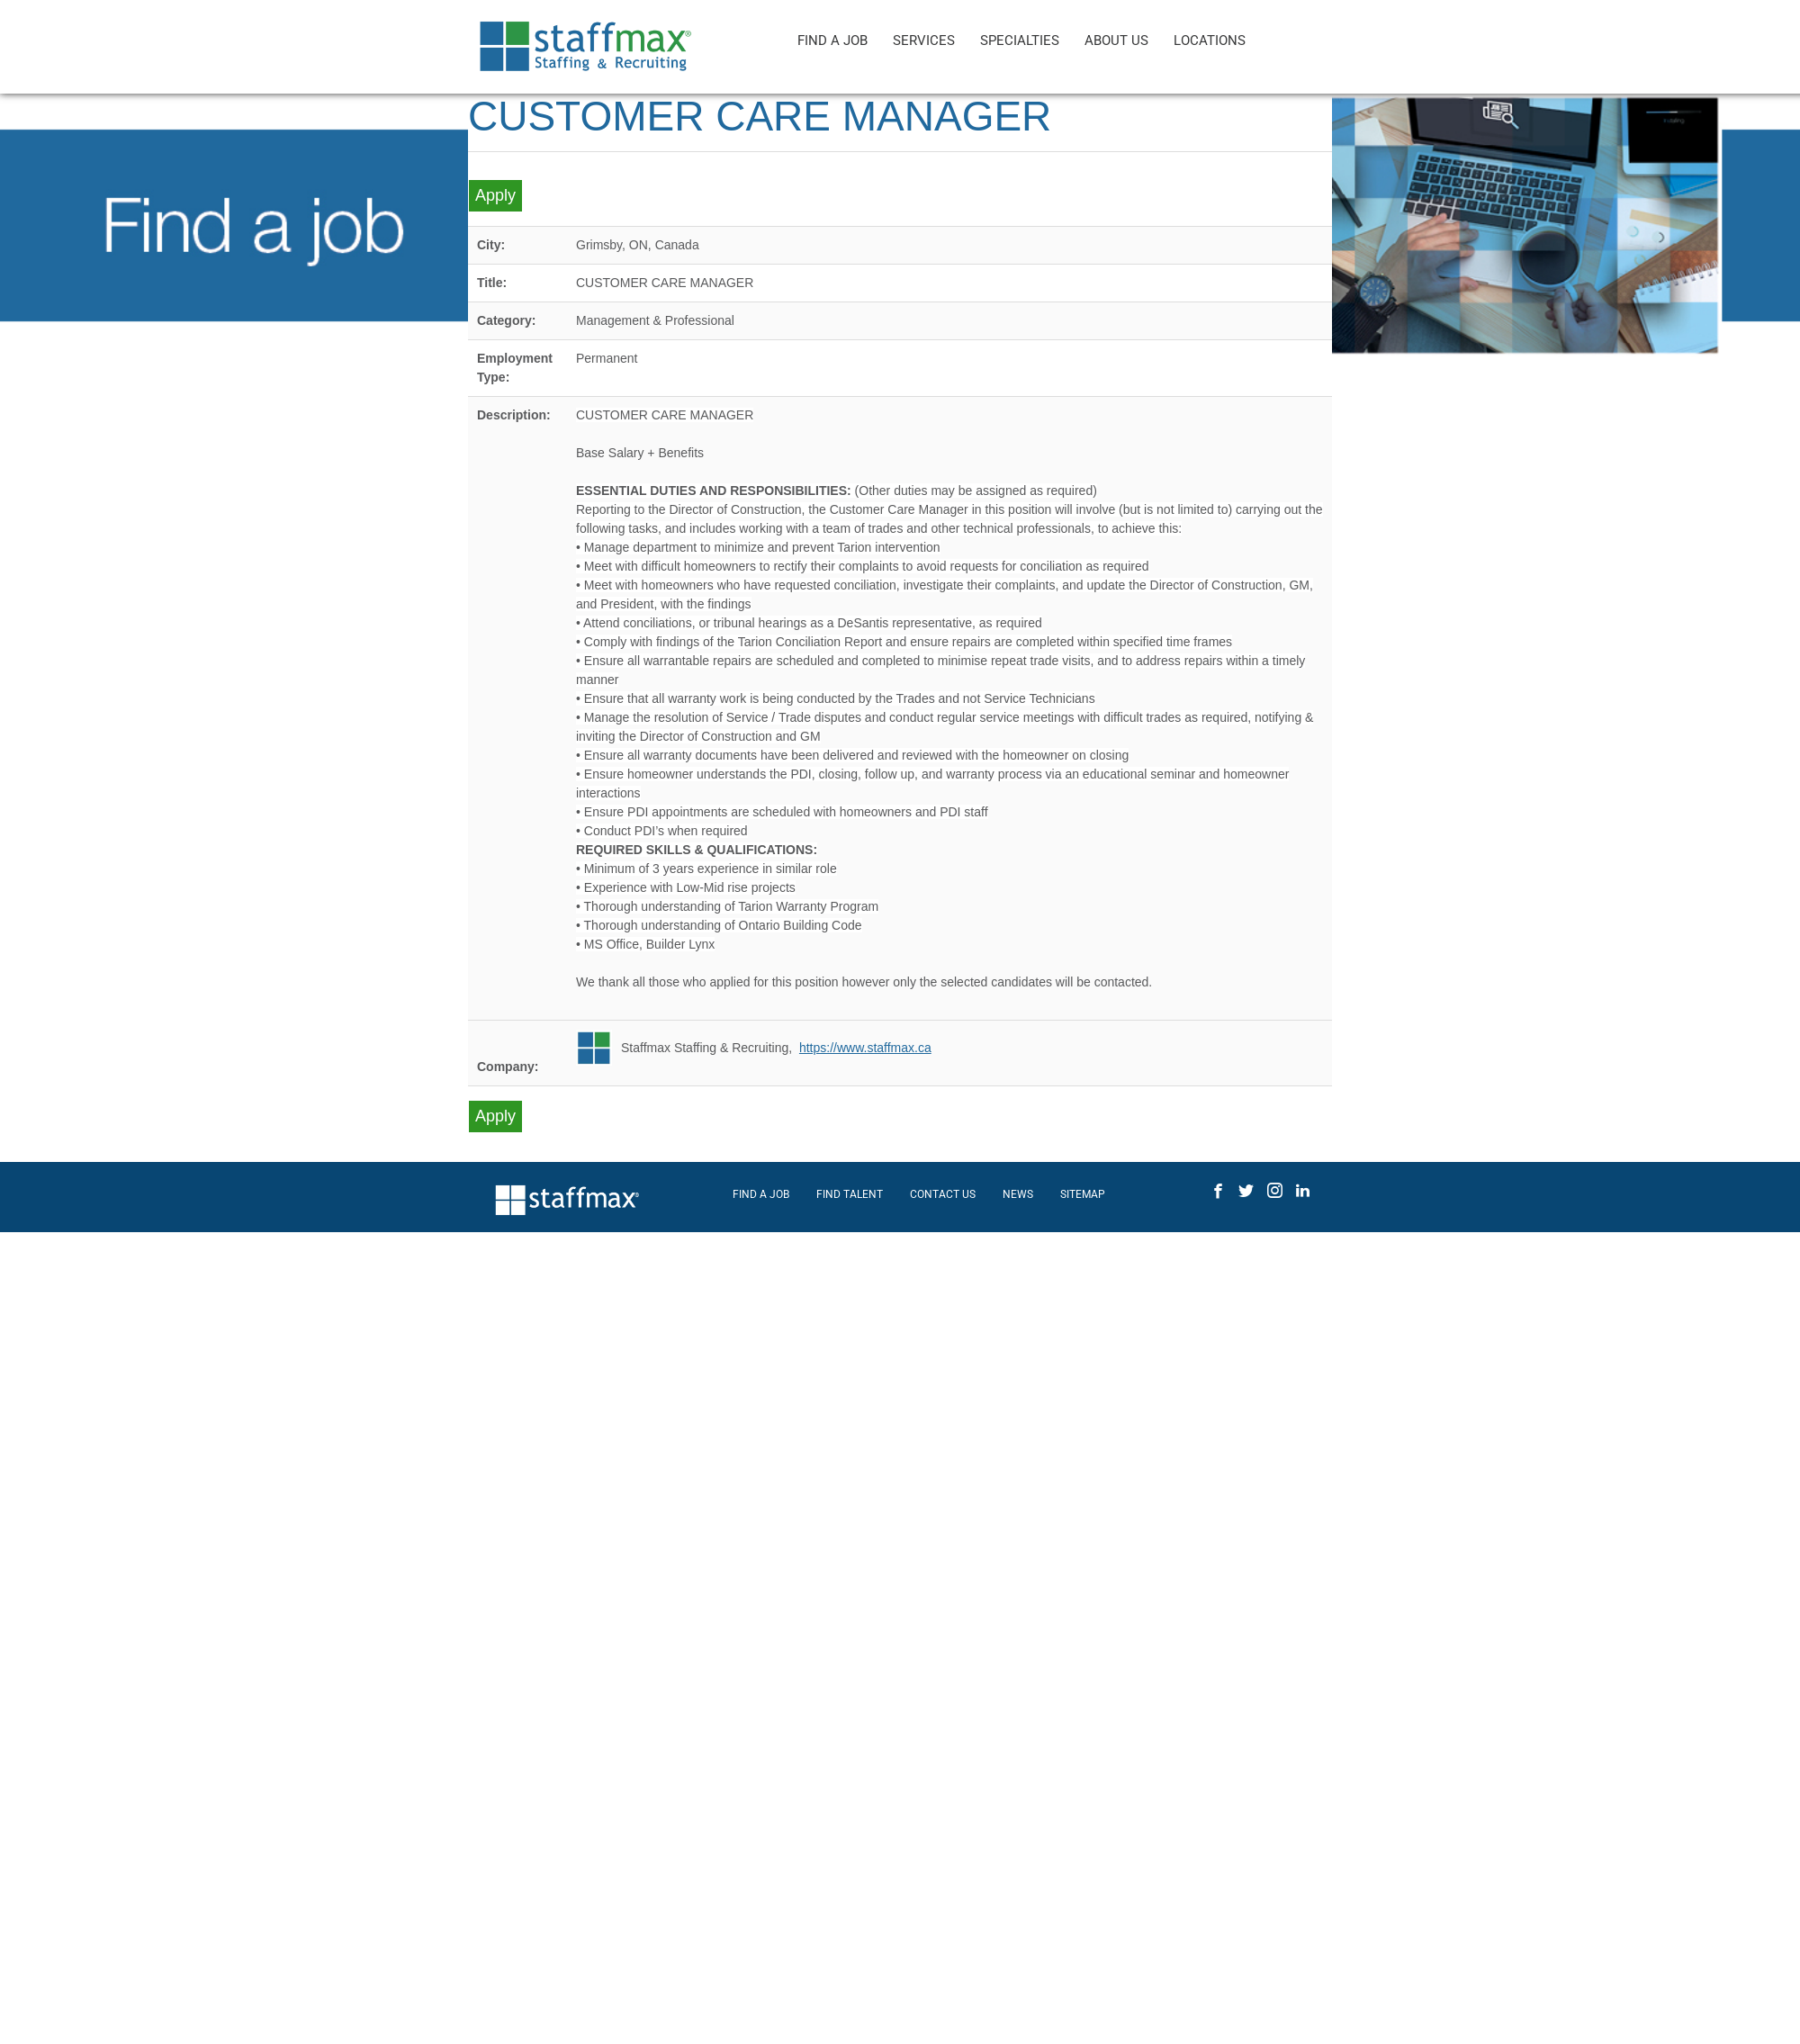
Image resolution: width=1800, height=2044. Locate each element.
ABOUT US (1116, 40)
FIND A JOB (832, 40)
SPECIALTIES (1019, 40)
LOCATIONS (1210, 40)
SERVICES (924, 40)
